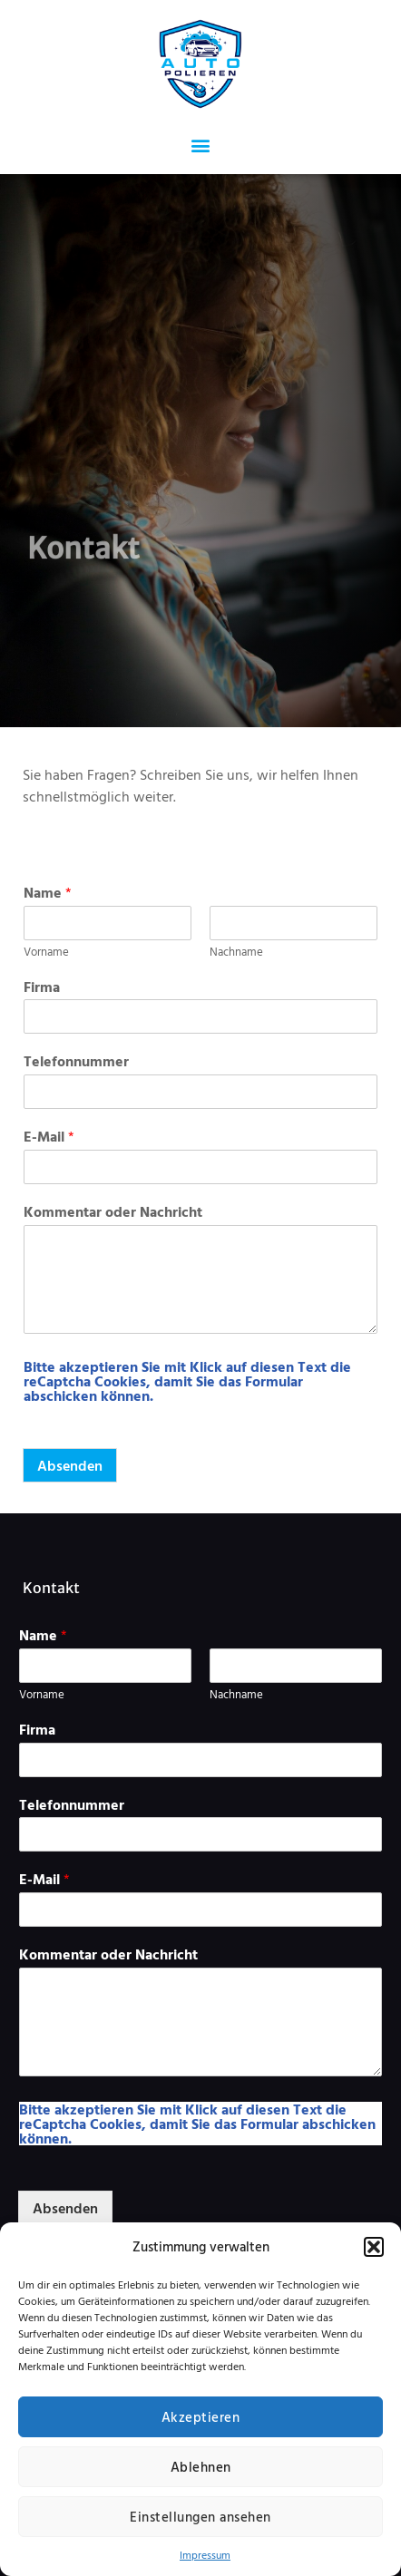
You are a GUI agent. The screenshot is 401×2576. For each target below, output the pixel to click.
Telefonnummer (76, 1061)
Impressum (205, 2554)
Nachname (236, 951)
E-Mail (49, 1136)
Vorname (46, 951)
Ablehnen (201, 2466)
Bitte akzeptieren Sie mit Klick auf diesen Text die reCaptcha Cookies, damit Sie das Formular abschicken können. (187, 1381)
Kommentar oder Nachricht (113, 1211)
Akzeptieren (200, 2416)
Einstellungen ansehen (200, 2516)
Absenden (70, 1465)
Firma (42, 986)
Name (48, 892)
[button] (374, 2247)
